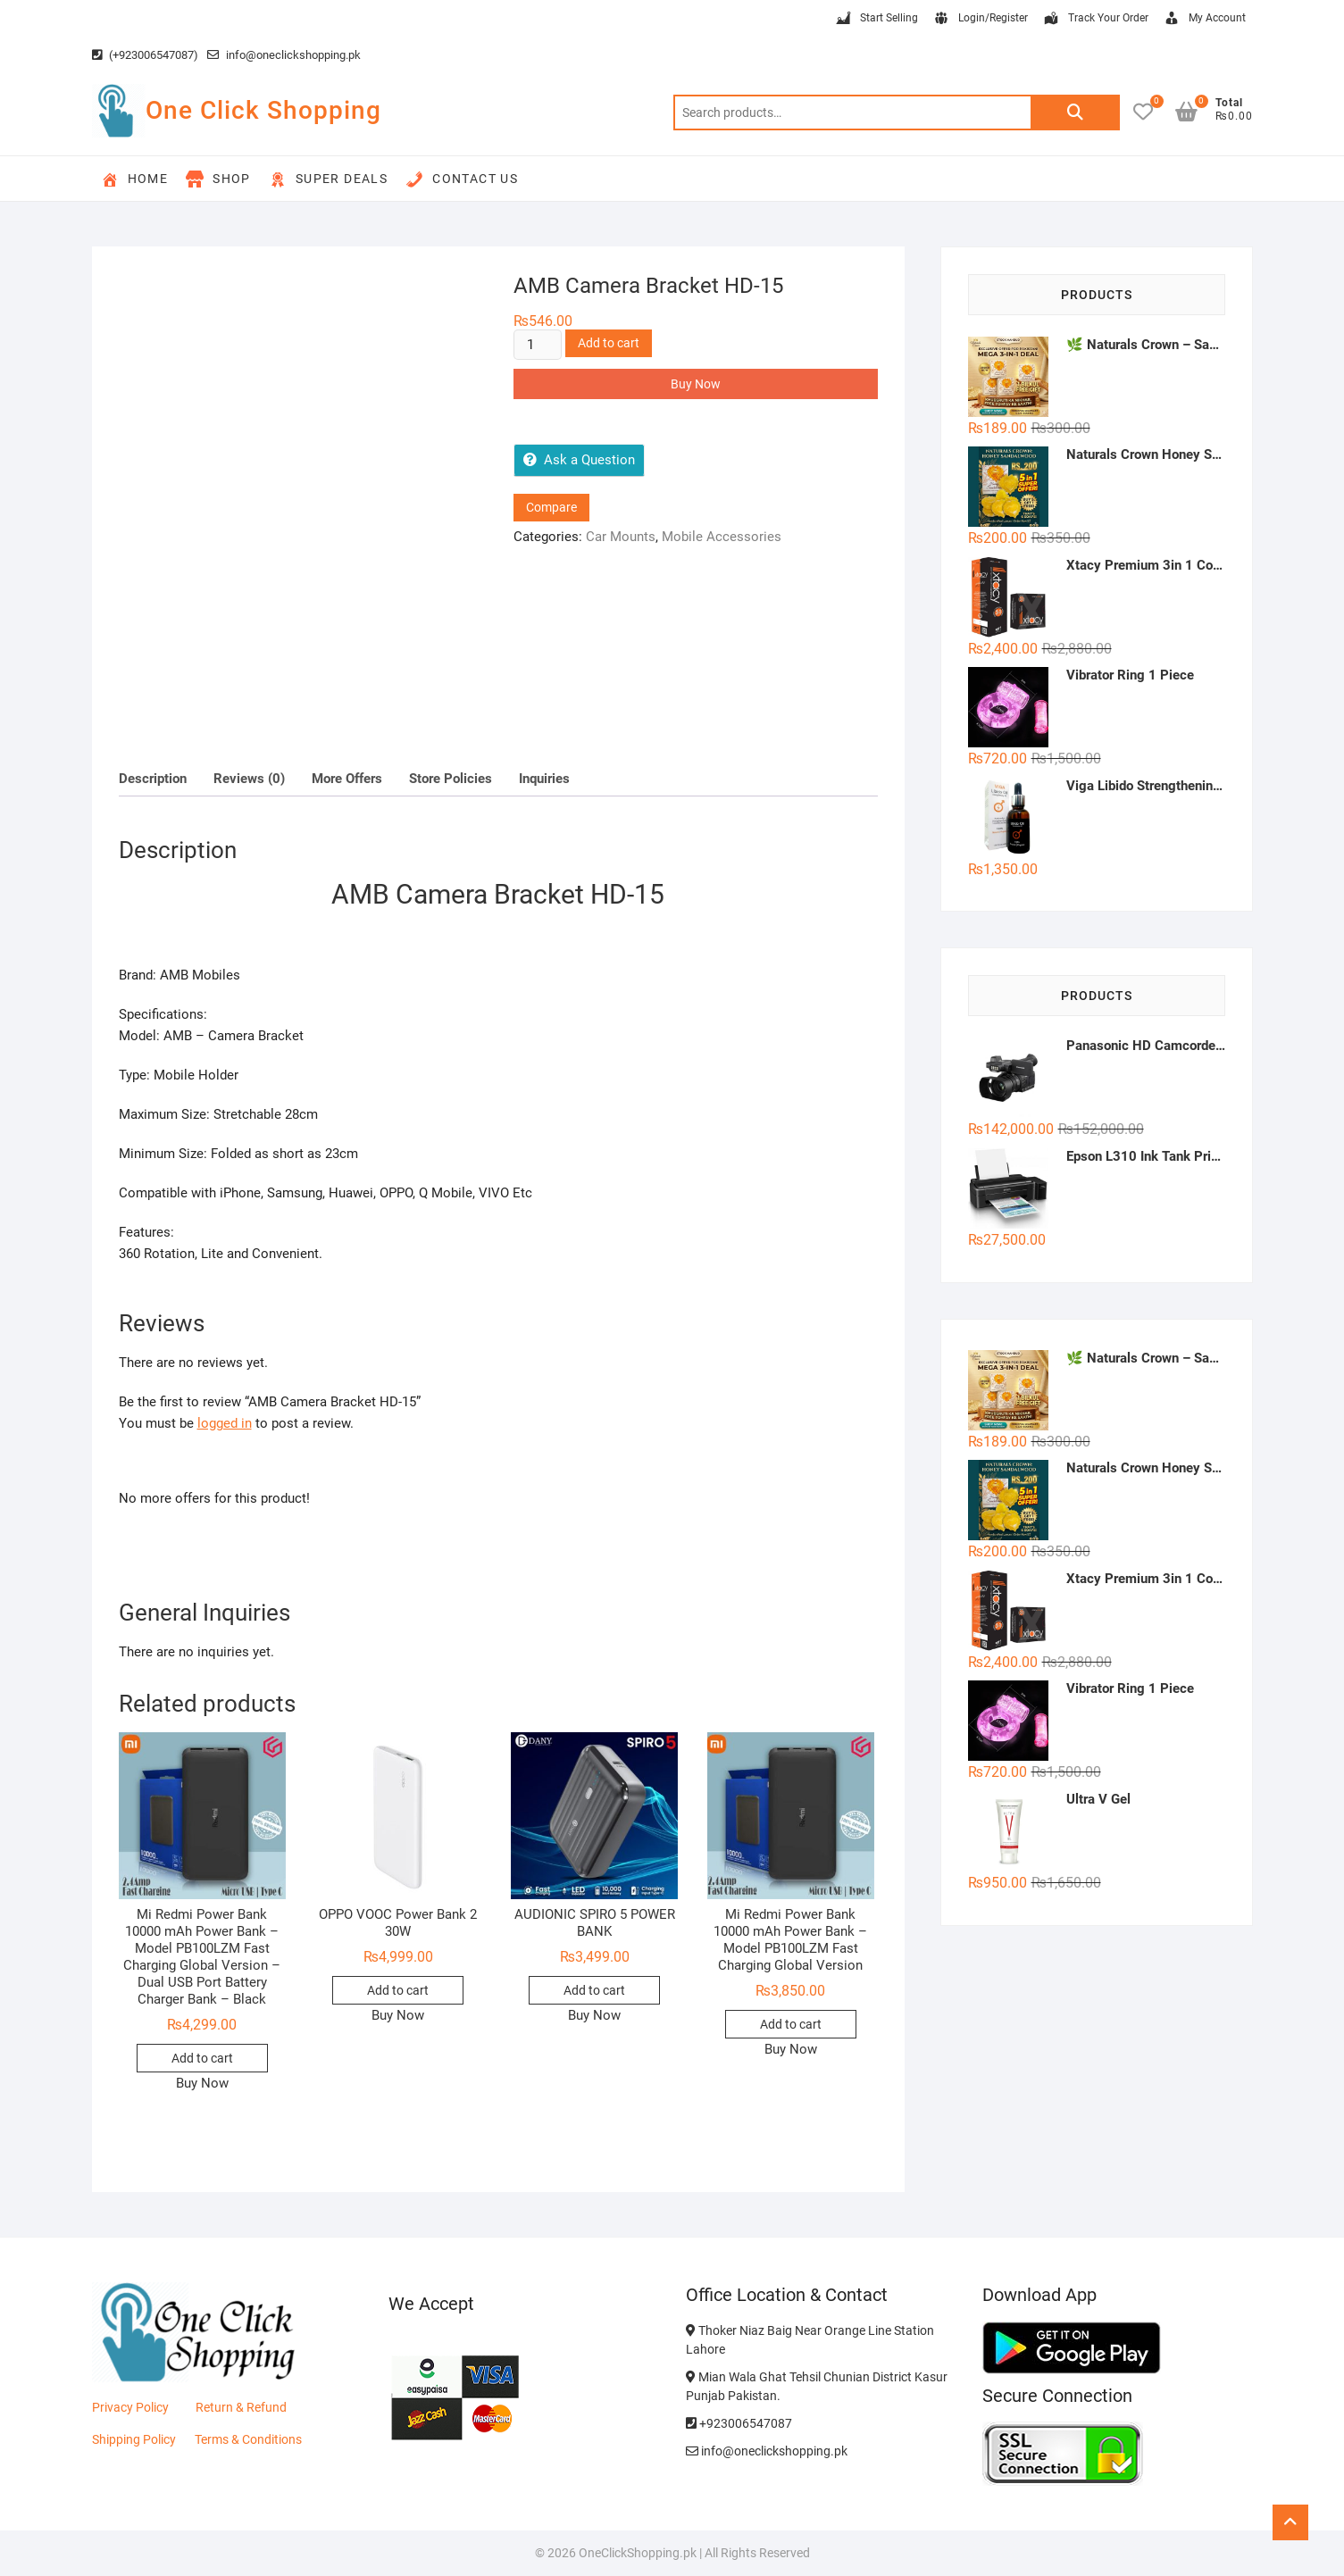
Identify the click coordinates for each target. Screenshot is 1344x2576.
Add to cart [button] (202, 2058)
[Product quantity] (537, 344)
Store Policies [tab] (450, 779)
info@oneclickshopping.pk (284, 55)
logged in (224, 1423)
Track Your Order (1095, 19)
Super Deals (328, 179)
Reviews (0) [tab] (249, 779)
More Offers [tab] (347, 779)
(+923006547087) (145, 55)
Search (1075, 112)
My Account (1204, 19)
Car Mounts (620, 537)
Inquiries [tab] (544, 779)
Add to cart (608, 343)
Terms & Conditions (248, 2439)
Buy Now (696, 384)
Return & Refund (241, 2407)
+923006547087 (739, 2423)
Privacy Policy (130, 2407)
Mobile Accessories (721, 537)
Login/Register (980, 19)
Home (135, 179)
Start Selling (876, 19)
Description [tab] (153, 779)
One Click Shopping (263, 110)
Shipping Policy (134, 2439)
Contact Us (461, 179)
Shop (218, 179)
